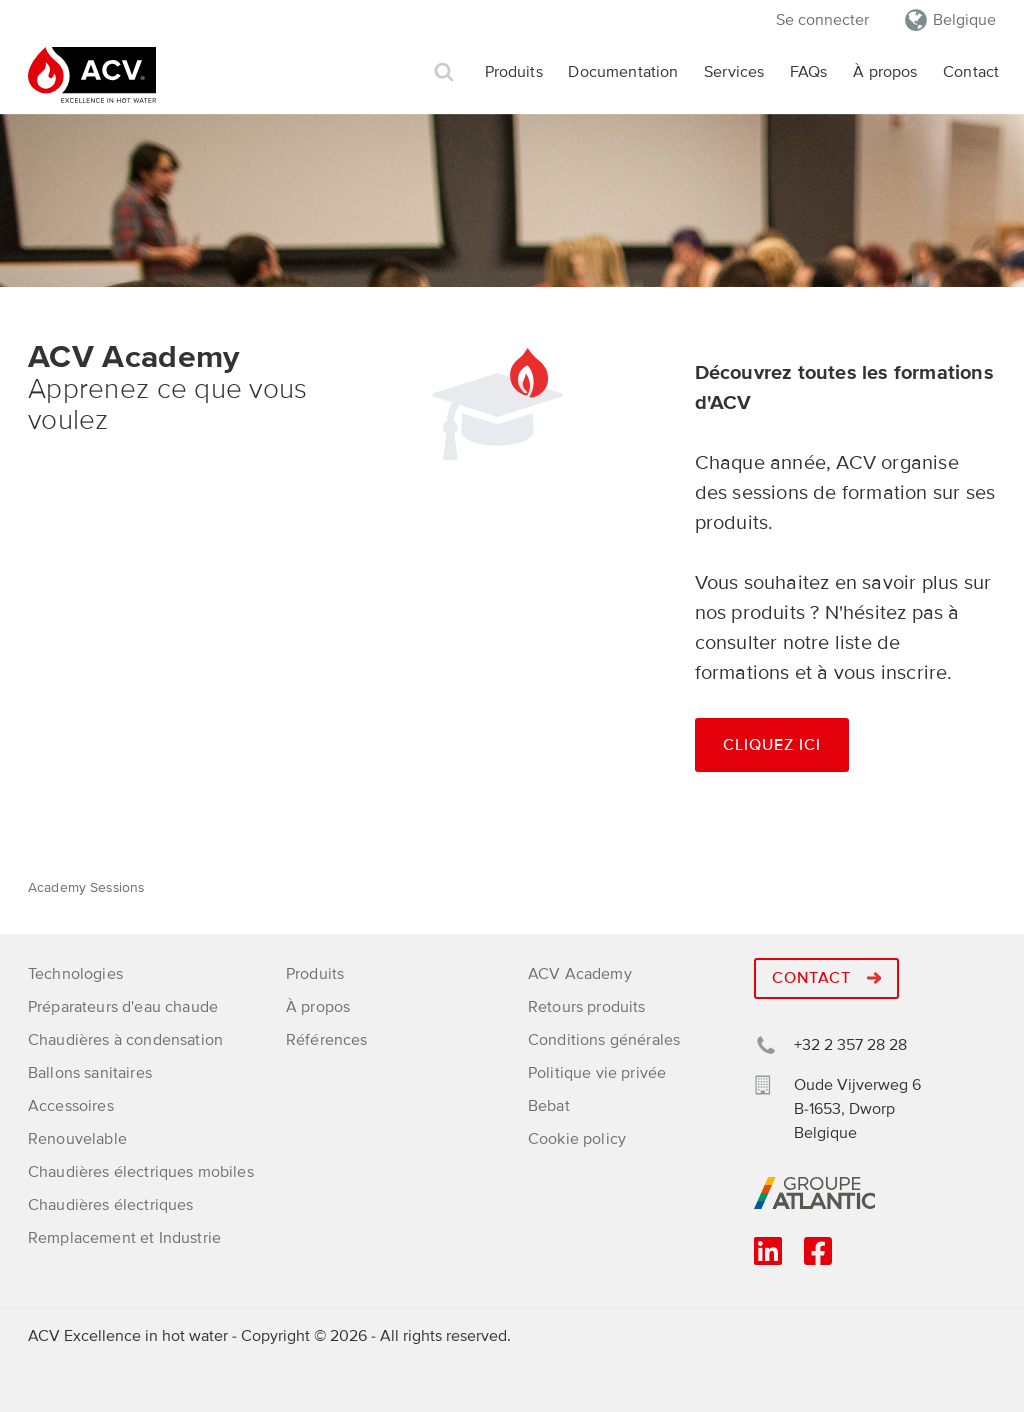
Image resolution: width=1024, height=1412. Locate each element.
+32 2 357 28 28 (850, 1045)
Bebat (549, 1106)
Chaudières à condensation (125, 1040)
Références (327, 1040)
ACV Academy (580, 974)
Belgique (964, 20)
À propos (885, 72)
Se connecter (822, 20)
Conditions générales (604, 1040)
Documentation (623, 72)
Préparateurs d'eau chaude (123, 1007)
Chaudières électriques (111, 1205)
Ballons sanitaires (90, 1073)
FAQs (809, 72)
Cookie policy (577, 1139)
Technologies (75, 974)
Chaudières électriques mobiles (141, 1172)
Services (734, 72)
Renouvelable (77, 1139)
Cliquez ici (772, 745)
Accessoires (71, 1106)
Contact (971, 72)
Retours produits (587, 1007)
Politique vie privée (597, 1073)
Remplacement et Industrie (124, 1238)
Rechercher (444, 72)
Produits (514, 72)
